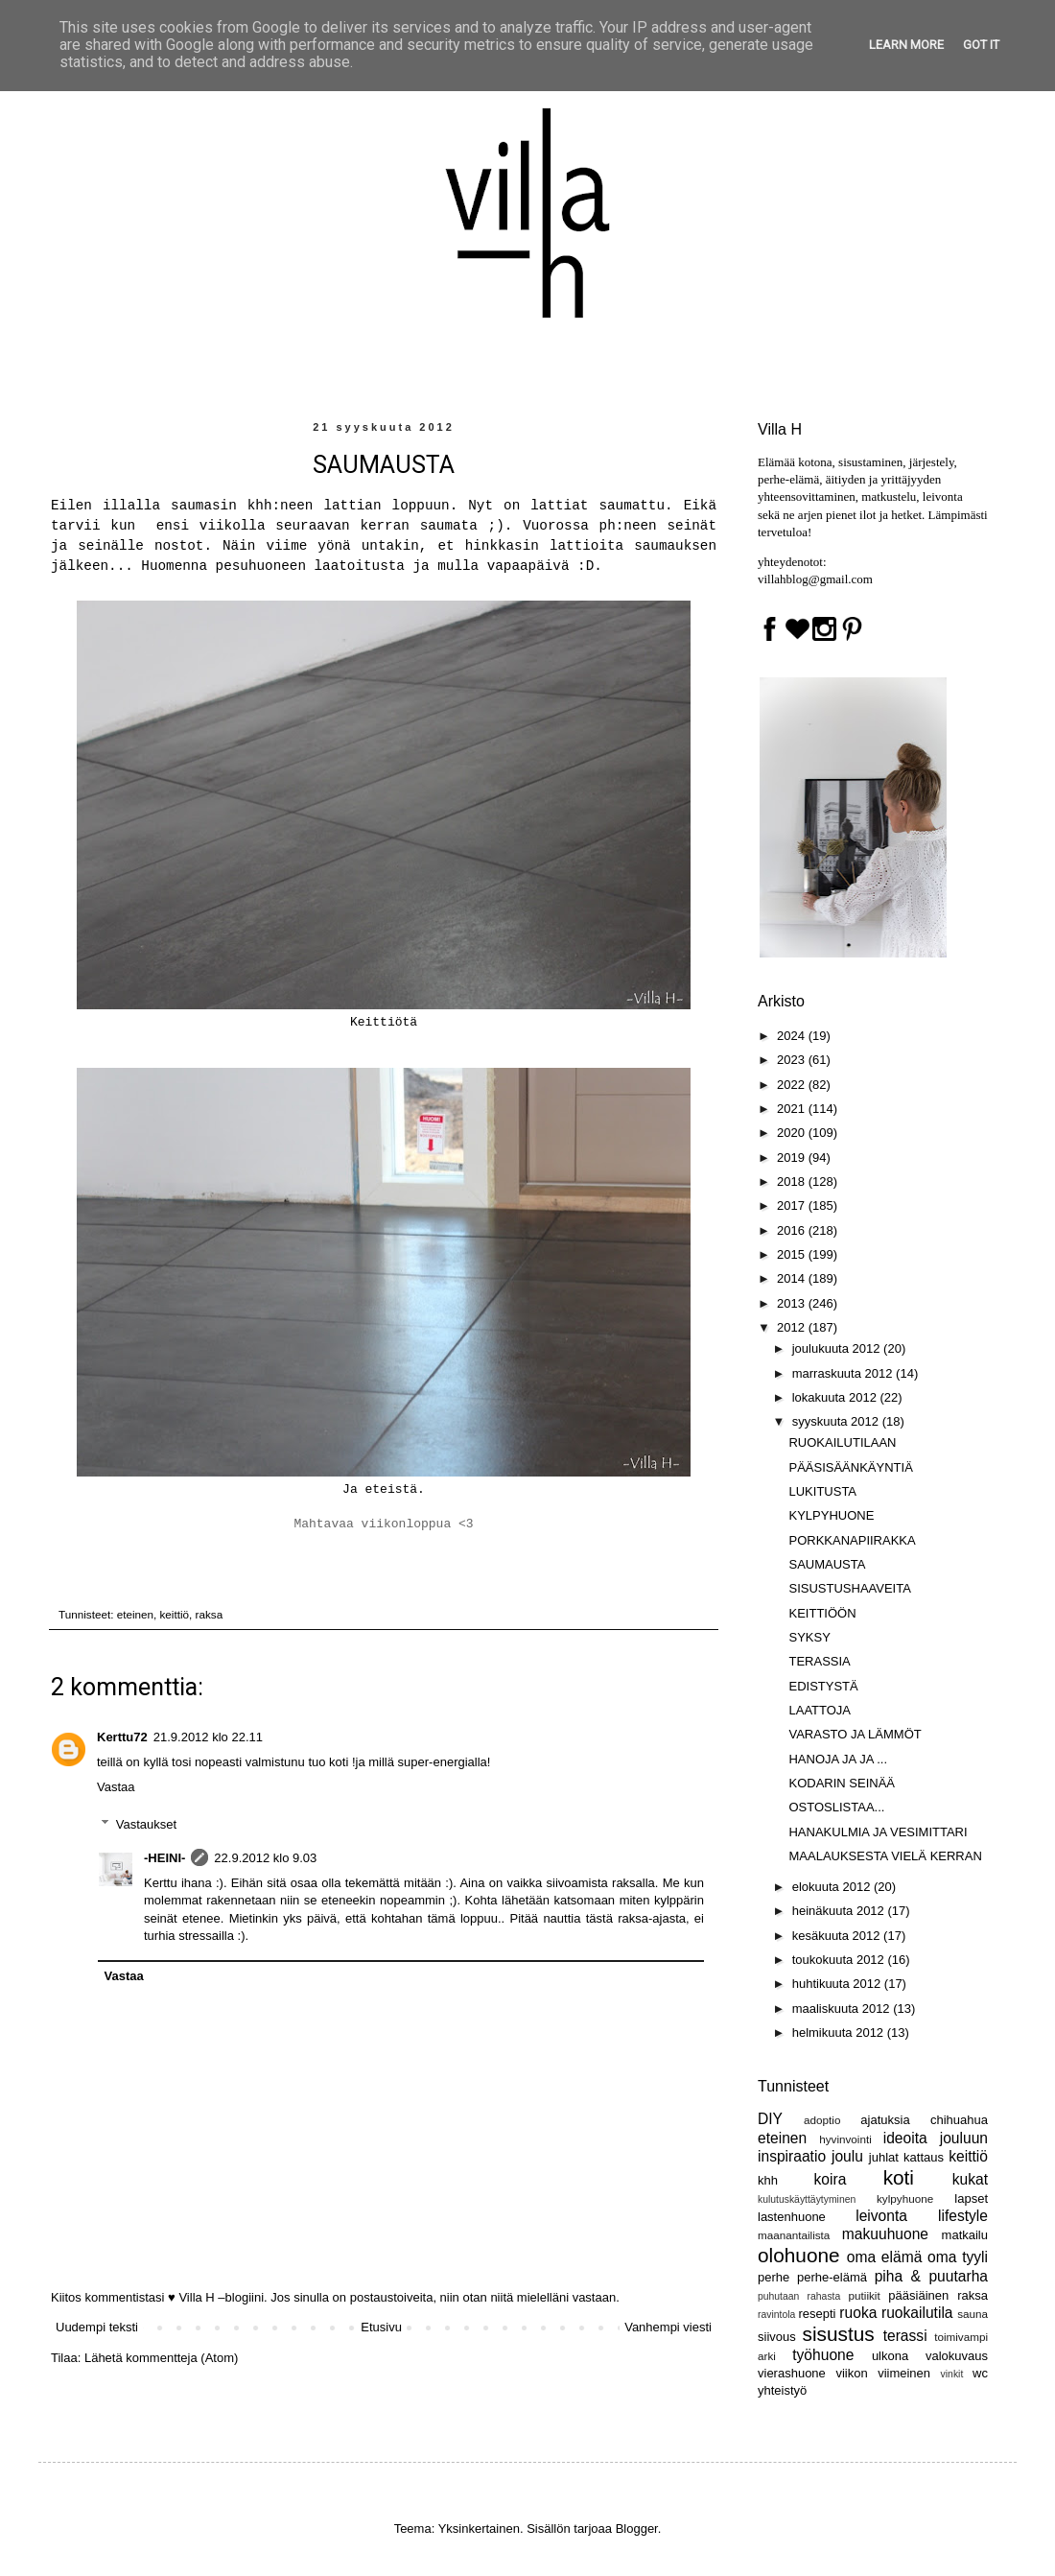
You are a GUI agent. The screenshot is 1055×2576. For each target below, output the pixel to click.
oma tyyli (957, 2257)
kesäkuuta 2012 (837, 1935)
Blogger (637, 2528)
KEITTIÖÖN (822, 1613)
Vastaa (116, 1787)
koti (898, 2177)
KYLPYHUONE (831, 1515)
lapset (971, 2198)
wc (980, 2373)
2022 (793, 1084)
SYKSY (809, 1637)
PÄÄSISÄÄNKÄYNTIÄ (850, 1467)
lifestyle (963, 2216)
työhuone (823, 2355)
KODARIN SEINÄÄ (841, 1783)
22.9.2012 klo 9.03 (265, 1858)
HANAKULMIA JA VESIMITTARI (877, 1832)
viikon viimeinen (882, 2373)
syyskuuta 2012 (837, 1421)
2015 (793, 1254)
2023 (793, 1059)
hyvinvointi (845, 2139)
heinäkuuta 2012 (840, 1910)
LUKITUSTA (822, 1491)
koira (830, 2179)
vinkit (952, 2374)
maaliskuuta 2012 (843, 2008)
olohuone (799, 2255)
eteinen (135, 1614)
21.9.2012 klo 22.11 (208, 1737)
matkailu (965, 2235)
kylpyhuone (905, 2198)
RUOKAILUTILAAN (842, 1442)
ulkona (890, 2356)
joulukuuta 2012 (837, 1348)
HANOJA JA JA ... (837, 1759)
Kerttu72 (122, 1737)
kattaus (923, 2157)
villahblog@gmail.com (815, 579)
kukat (970, 2179)
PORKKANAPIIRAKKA (851, 1540)
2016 (793, 1230)
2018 (793, 1181)
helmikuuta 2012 (839, 2032)
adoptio (822, 2120)
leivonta (881, 2216)
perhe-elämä (832, 2277)
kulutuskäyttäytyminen (807, 2199)
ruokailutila (917, 2312)
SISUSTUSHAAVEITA (849, 1588)
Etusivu (381, 2327)
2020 (793, 1132)
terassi (905, 2336)
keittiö (175, 1614)
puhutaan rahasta (799, 2296)
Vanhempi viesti (668, 2327)
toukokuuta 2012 (840, 1959)
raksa (209, 1614)
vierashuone (792, 2373)
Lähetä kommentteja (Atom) (161, 2358)
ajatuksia (884, 2120)
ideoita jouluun (935, 2138)
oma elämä (885, 2257)
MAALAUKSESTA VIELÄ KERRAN (884, 1856)
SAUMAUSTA (826, 1564)
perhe (773, 2277)
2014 (793, 1278)
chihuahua (959, 2120)
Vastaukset (146, 1824)
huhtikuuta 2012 (838, 1983)
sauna (972, 2313)
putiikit (864, 2295)
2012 (793, 1327)
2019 (793, 1157)
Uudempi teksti (97, 2327)
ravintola (776, 2314)
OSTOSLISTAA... (836, 1807)
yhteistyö (782, 2390)
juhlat (884, 2157)
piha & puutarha (931, 2276)
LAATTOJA (819, 1710)
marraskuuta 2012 (844, 1373)
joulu (847, 2156)
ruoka (858, 2312)
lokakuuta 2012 (836, 1397)
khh (768, 2180)
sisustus (839, 2334)
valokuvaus (957, 2356)
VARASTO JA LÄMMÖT (854, 1734)
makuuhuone (885, 2234)
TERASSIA (819, 1661)
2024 (793, 1035)
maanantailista (794, 2235)
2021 (793, 1108)
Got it (981, 44)
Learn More (906, 44)
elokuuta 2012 (833, 1886)
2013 (793, 1303)
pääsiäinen (918, 2295)
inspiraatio (792, 2156)
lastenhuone (792, 2217)
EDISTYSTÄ (822, 1686)
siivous (777, 2336)
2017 (793, 1205)
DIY (770, 2119)
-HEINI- (164, 1858)
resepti (816, 2313)
